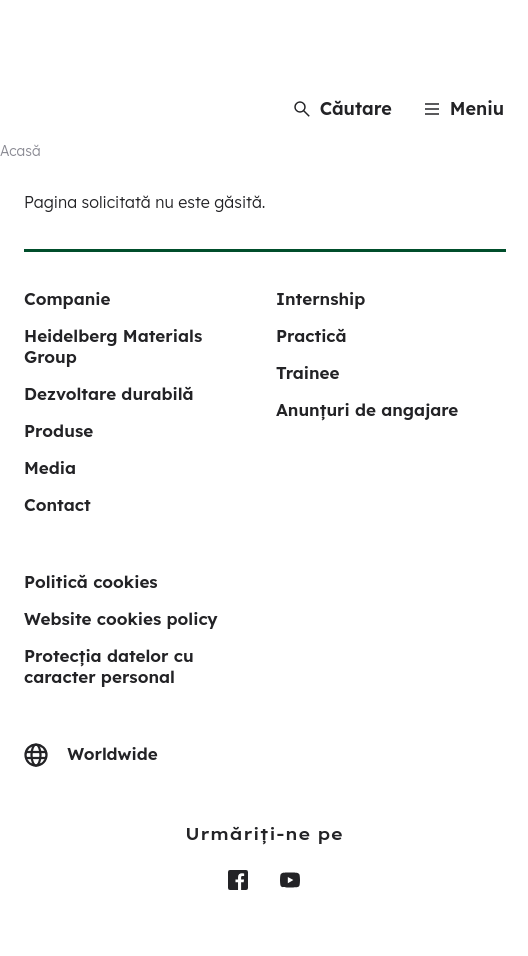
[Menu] (464, 108)
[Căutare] (343, 108)
